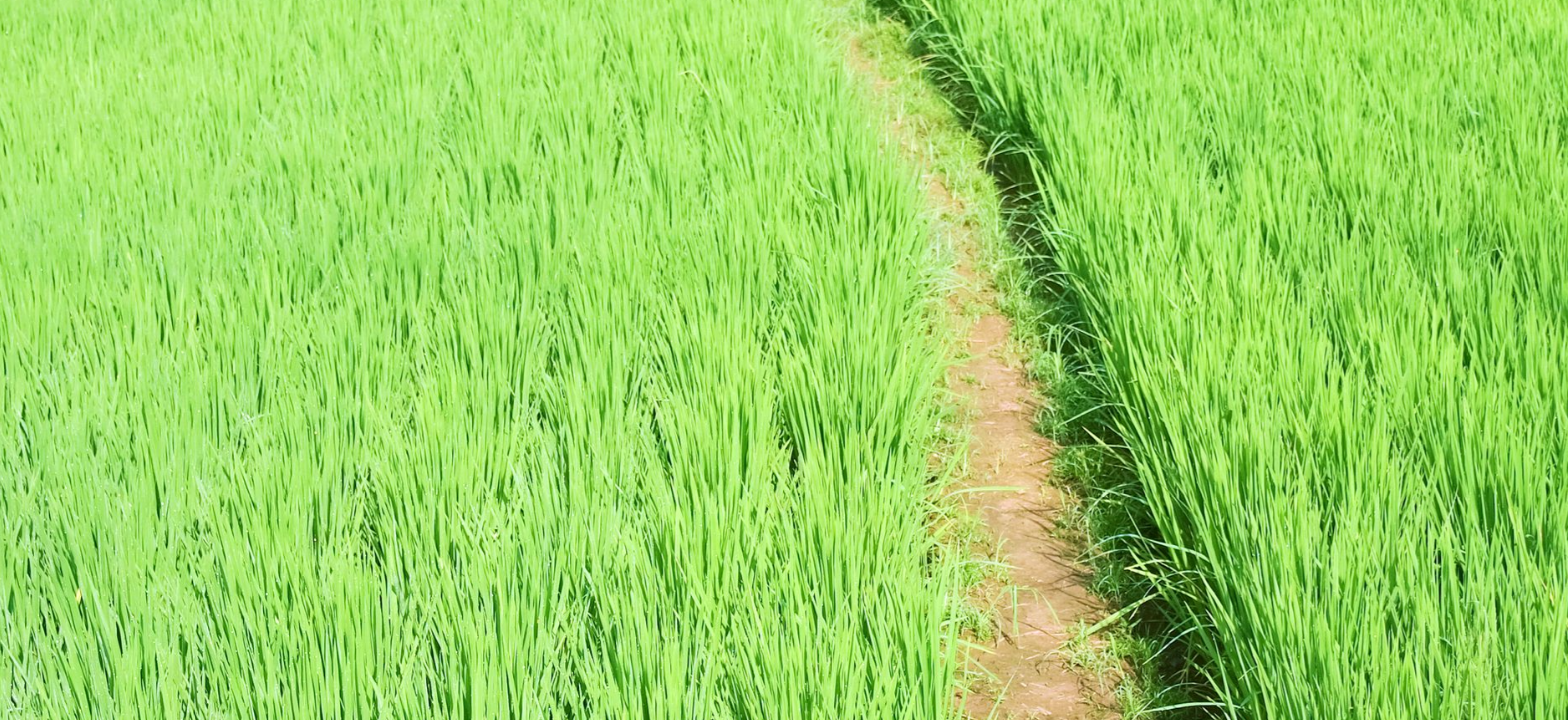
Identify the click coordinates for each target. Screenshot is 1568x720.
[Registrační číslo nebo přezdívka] (190, 189)
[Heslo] (190, 251)
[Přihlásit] (62, 324)
